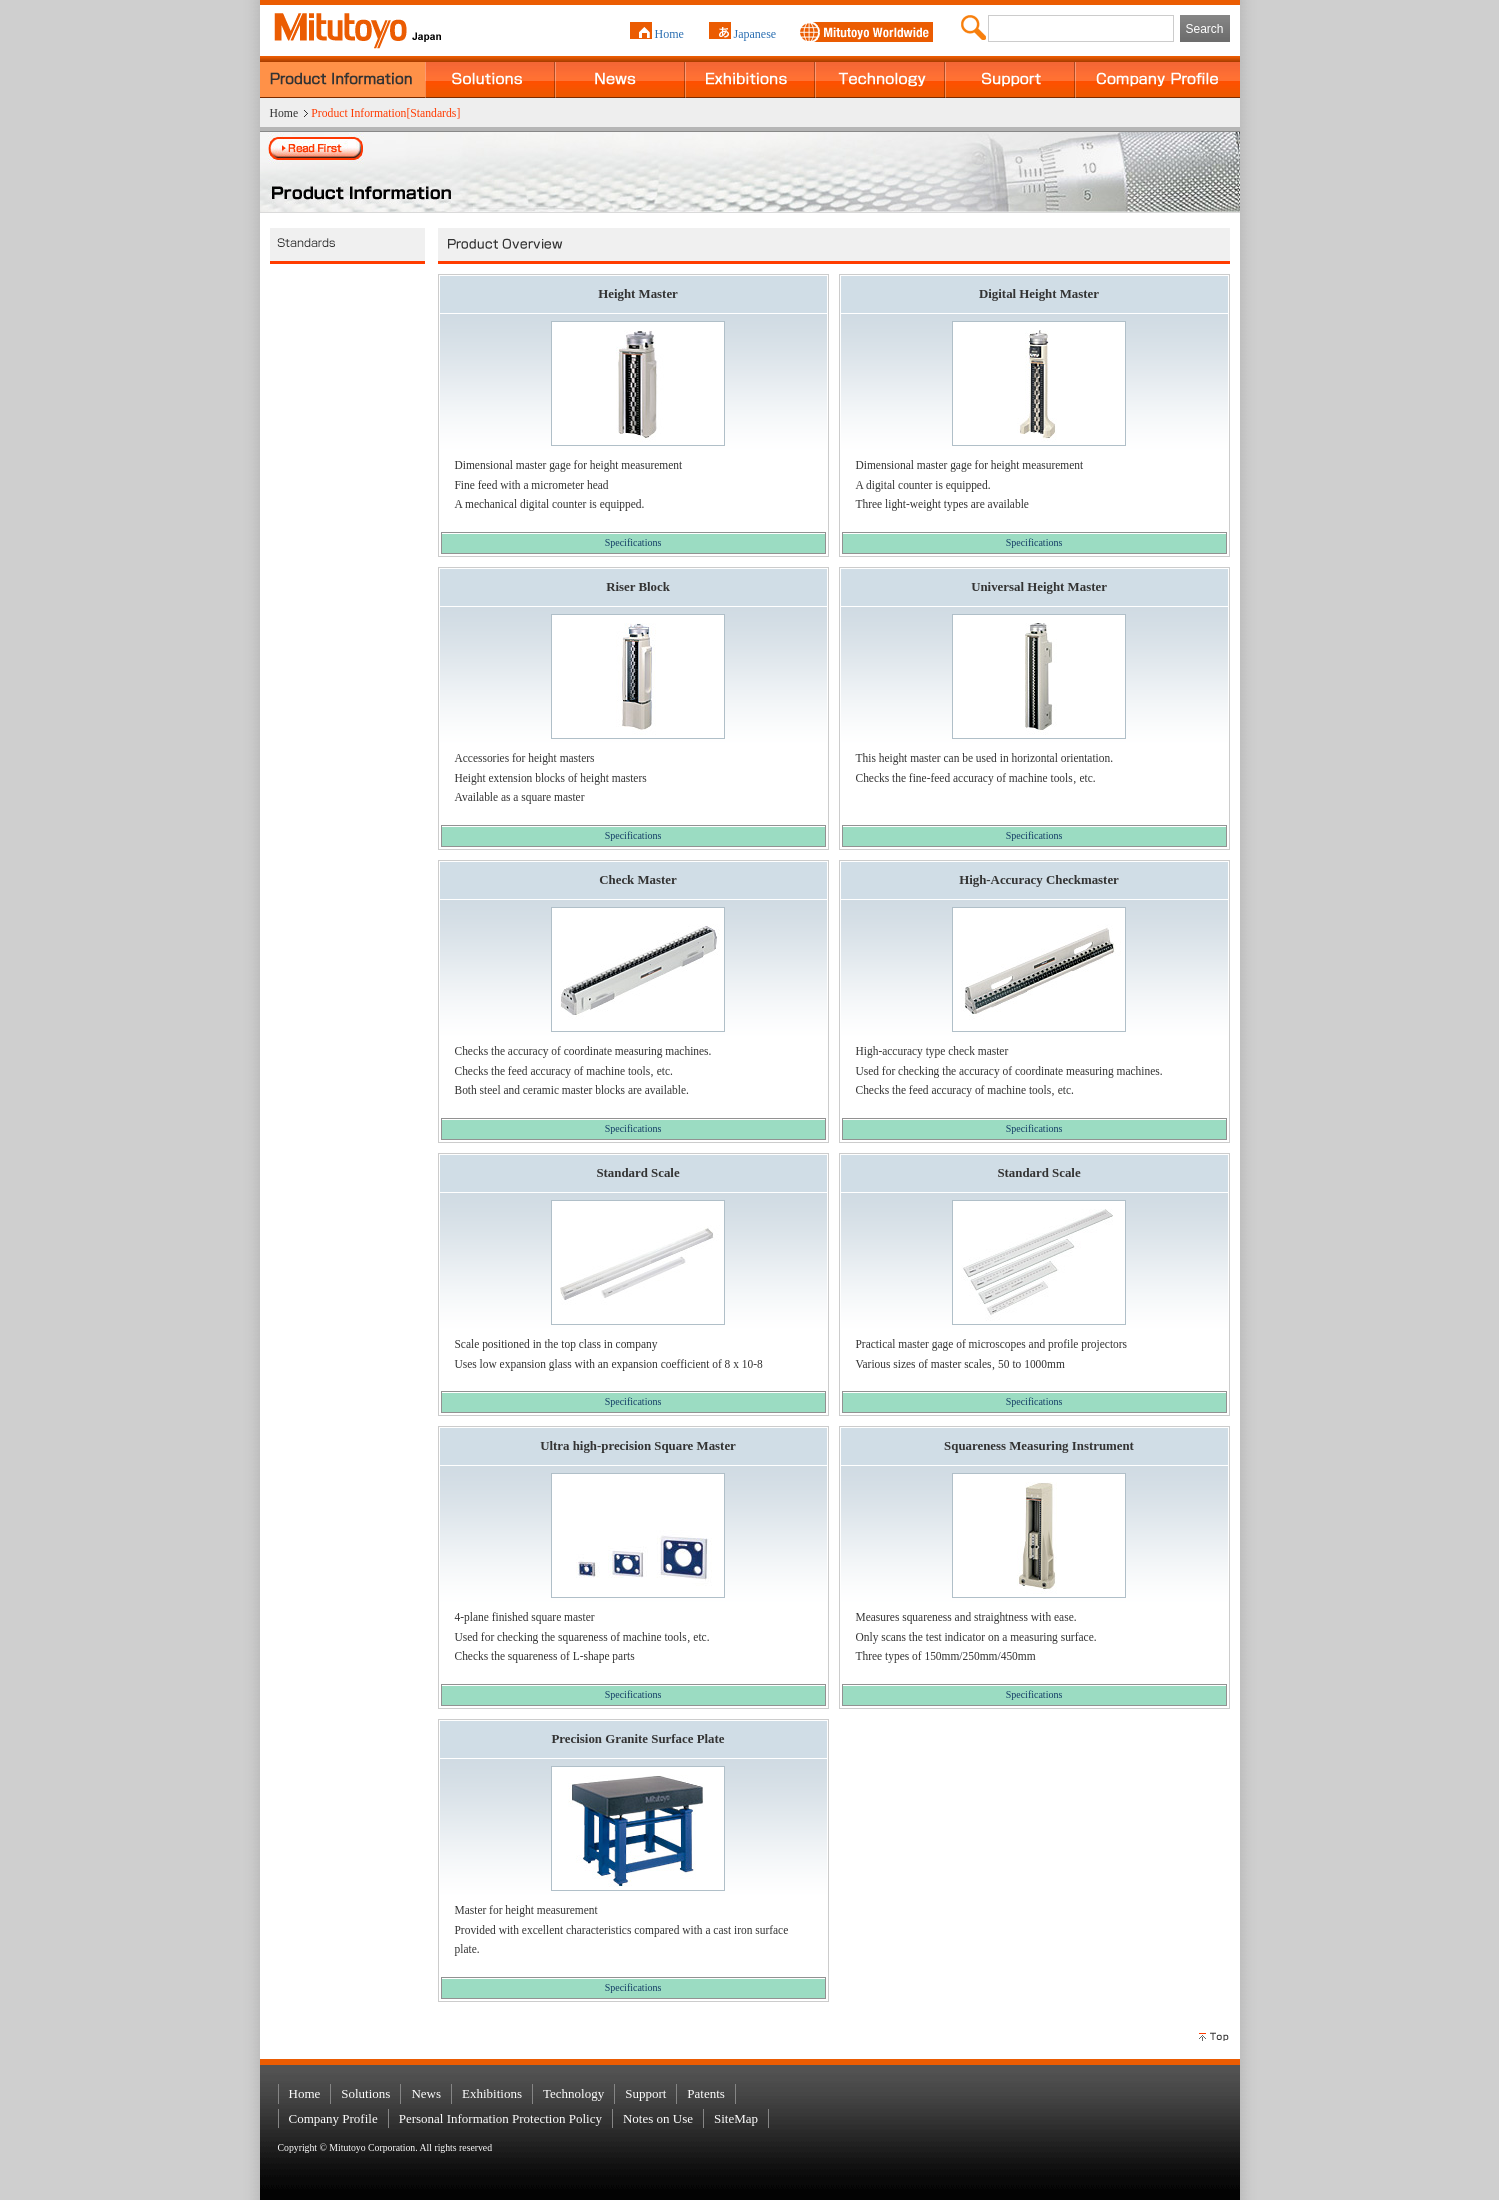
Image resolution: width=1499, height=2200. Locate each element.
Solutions (490, 77)
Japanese (755, 34)
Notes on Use (658, 2118)
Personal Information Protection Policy (500, 2118)
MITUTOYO (345, 25)
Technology (880, 77)
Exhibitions (750, 77)
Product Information (342, 77)
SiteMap (736, 2118)
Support (1010, 77)
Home (669, 34)
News (620, 77)
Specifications (633, 542)
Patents (706, 2093)
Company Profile (1157, 77)
